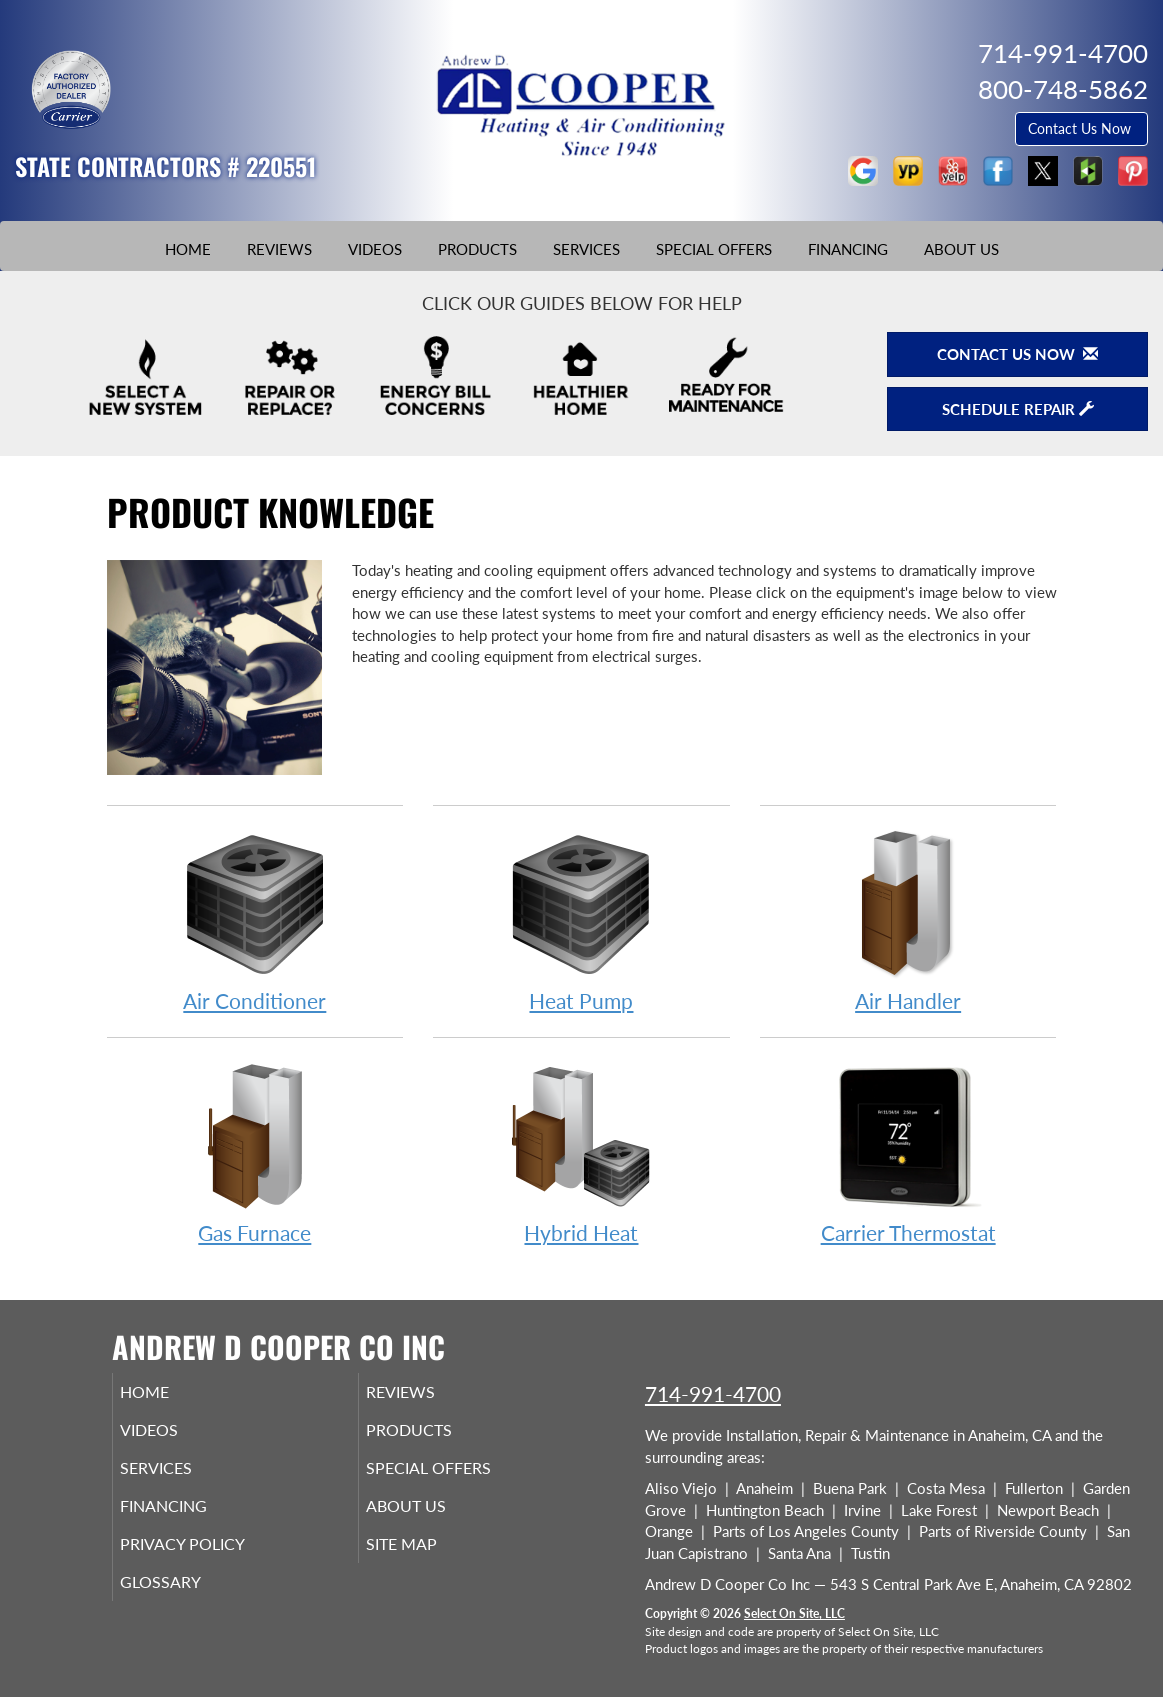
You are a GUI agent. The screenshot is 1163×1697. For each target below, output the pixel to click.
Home (188, 249)
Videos (375, 249)
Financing (848, 249)
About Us (961, 249)
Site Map (429, 1562)
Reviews (279, 249)
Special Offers (714, 249)
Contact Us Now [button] (1081, 128)
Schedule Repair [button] (1018, 409)
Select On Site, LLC (794, 1613)
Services (586, 249)
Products (477, 249)
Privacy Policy (212, 1562)
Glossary (187, 1604)
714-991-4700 (713, 1393)
